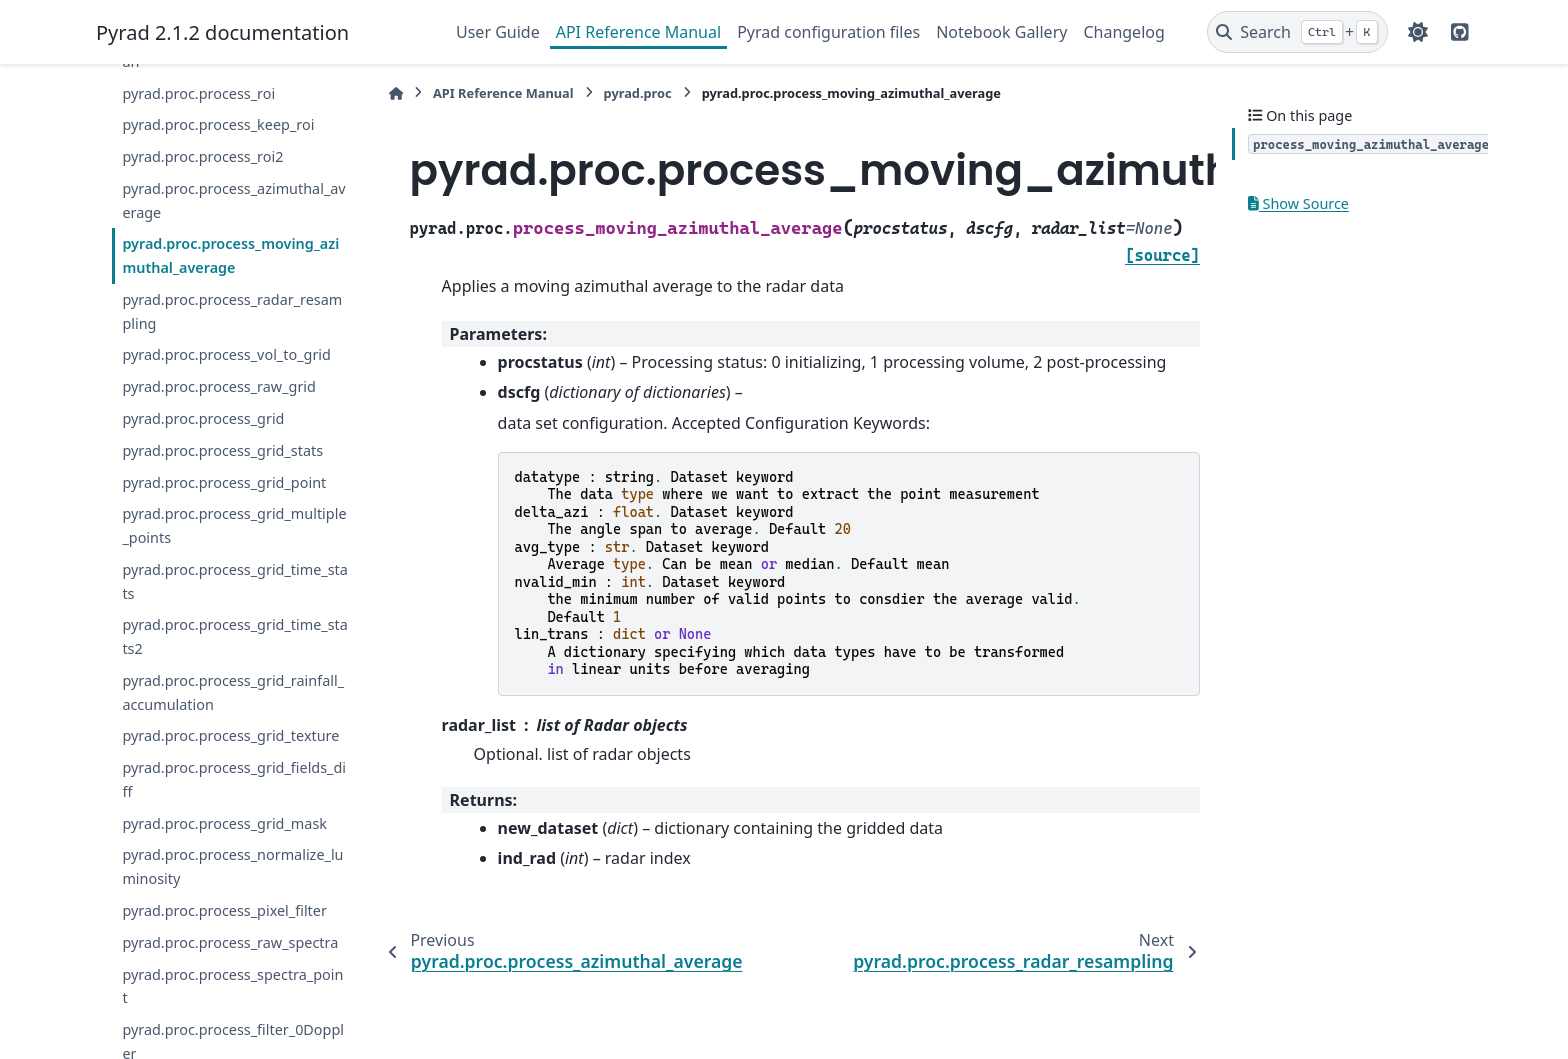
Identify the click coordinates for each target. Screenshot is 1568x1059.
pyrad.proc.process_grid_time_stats (235, 581)
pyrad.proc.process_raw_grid (219, 386)
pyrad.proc (638, 93)
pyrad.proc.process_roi (198, 93)
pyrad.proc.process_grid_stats (222, 450)
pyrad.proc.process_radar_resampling (232, 311)
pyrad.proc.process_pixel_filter (224, 910)
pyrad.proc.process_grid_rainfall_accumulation (233, 692)
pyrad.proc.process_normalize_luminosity (232, 866)
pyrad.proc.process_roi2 (202, 156)
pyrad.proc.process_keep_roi (218, 124)
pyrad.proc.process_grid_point (224, 482)
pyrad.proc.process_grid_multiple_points (234, 525)
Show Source (1298, 203)
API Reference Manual (638, 32)
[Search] (1297, 32)
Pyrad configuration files (828, 32)
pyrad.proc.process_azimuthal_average (233, 200)
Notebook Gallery (1001, 32)
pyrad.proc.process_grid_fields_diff (234, 779)
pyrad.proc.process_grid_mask (224, 823)
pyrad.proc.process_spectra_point (232, 986)
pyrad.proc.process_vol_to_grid (226, 354)
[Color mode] (1418, 32)
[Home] (396, 93)
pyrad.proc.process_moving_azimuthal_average (230, 255)
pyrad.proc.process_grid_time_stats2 (235, 636)
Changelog (1123, 32)
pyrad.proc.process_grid (203, 418)
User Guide (498, 32)
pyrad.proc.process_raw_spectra (230, 942)
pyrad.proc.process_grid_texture (230, 735)
